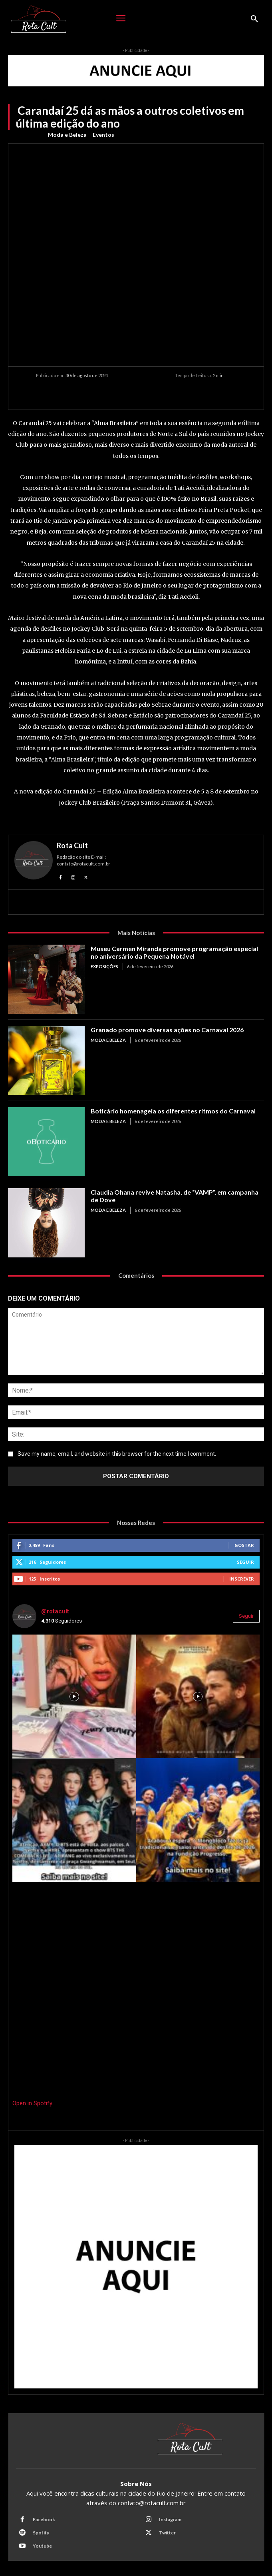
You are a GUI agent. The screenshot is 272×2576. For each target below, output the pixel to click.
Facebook (44, 2519)
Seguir (245, 1562)
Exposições (104, 966)
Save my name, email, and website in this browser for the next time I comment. (117, 1454)
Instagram (170, 2519)
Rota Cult (72, 845)
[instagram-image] (74, 1697)
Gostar (244, 1545)
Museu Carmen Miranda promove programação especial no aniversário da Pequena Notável (174, 952)
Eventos (103, 135)
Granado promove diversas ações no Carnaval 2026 (167, 1029)
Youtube (42, 2546)
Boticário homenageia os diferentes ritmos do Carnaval (173, 1111)
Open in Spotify (32, 2103)
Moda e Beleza (67, 135)
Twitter (167, 2533)
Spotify (41, 2533)
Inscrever (241, 1579)
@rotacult (55, 1611)
